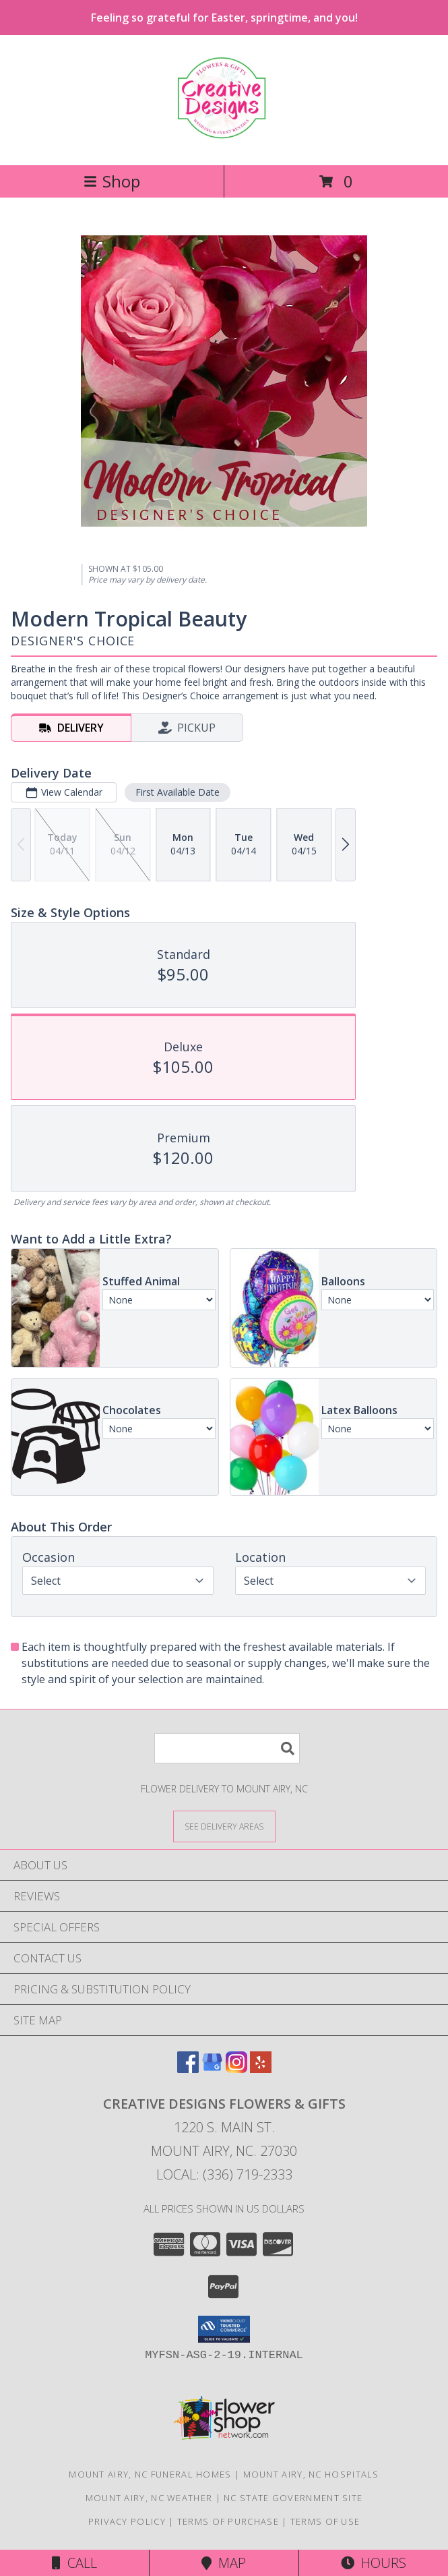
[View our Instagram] (236, 2068)
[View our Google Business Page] (212, 2068)
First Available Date (177, 792)
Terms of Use (325, 2521)
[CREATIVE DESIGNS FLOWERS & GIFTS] (224, 132)
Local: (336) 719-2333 (224, 2174)
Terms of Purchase (228, 2521)
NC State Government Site (293, 2498)
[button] (224, 2329)
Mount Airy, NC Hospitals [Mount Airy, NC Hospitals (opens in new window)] (311, 2474)
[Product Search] (227, 1748)
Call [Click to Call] (74, 2563)
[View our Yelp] (260, 2068)
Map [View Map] (223, 2563)
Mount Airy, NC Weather (149, 2498)
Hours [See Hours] (373, 2563)
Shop (112, 181)
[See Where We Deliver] (224, 1825)
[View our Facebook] (188, 2068)
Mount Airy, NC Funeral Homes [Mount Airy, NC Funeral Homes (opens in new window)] (150, 2474)
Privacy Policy (127, 2521)
